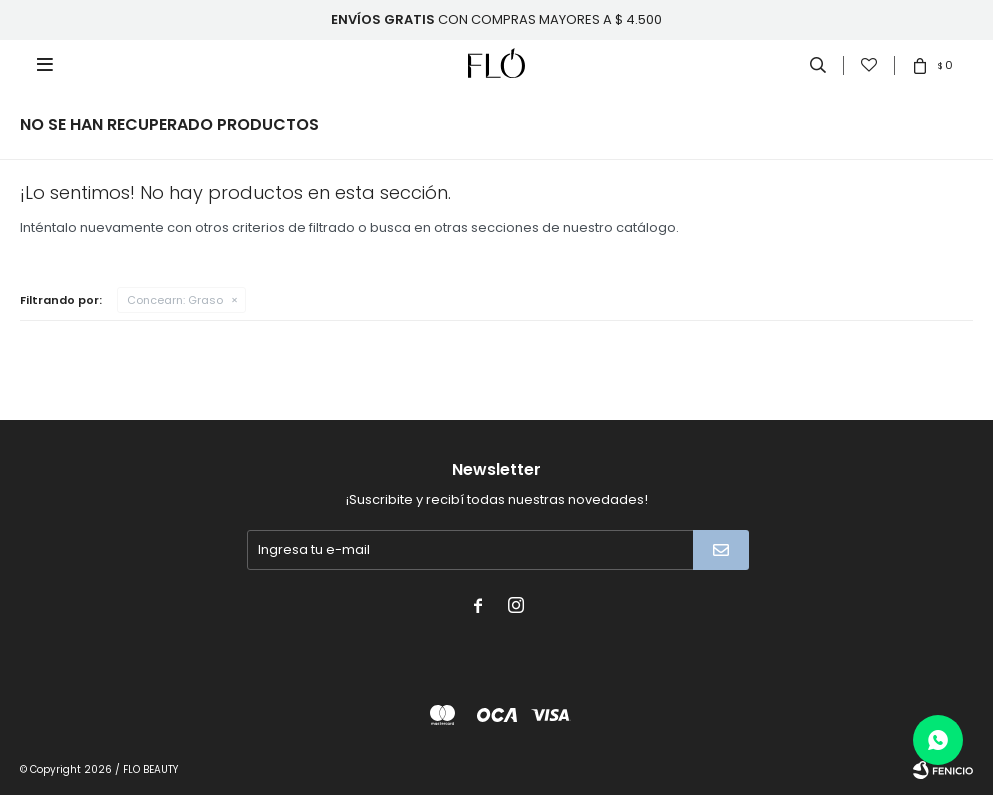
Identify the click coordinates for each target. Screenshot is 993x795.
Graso (175, 300)
